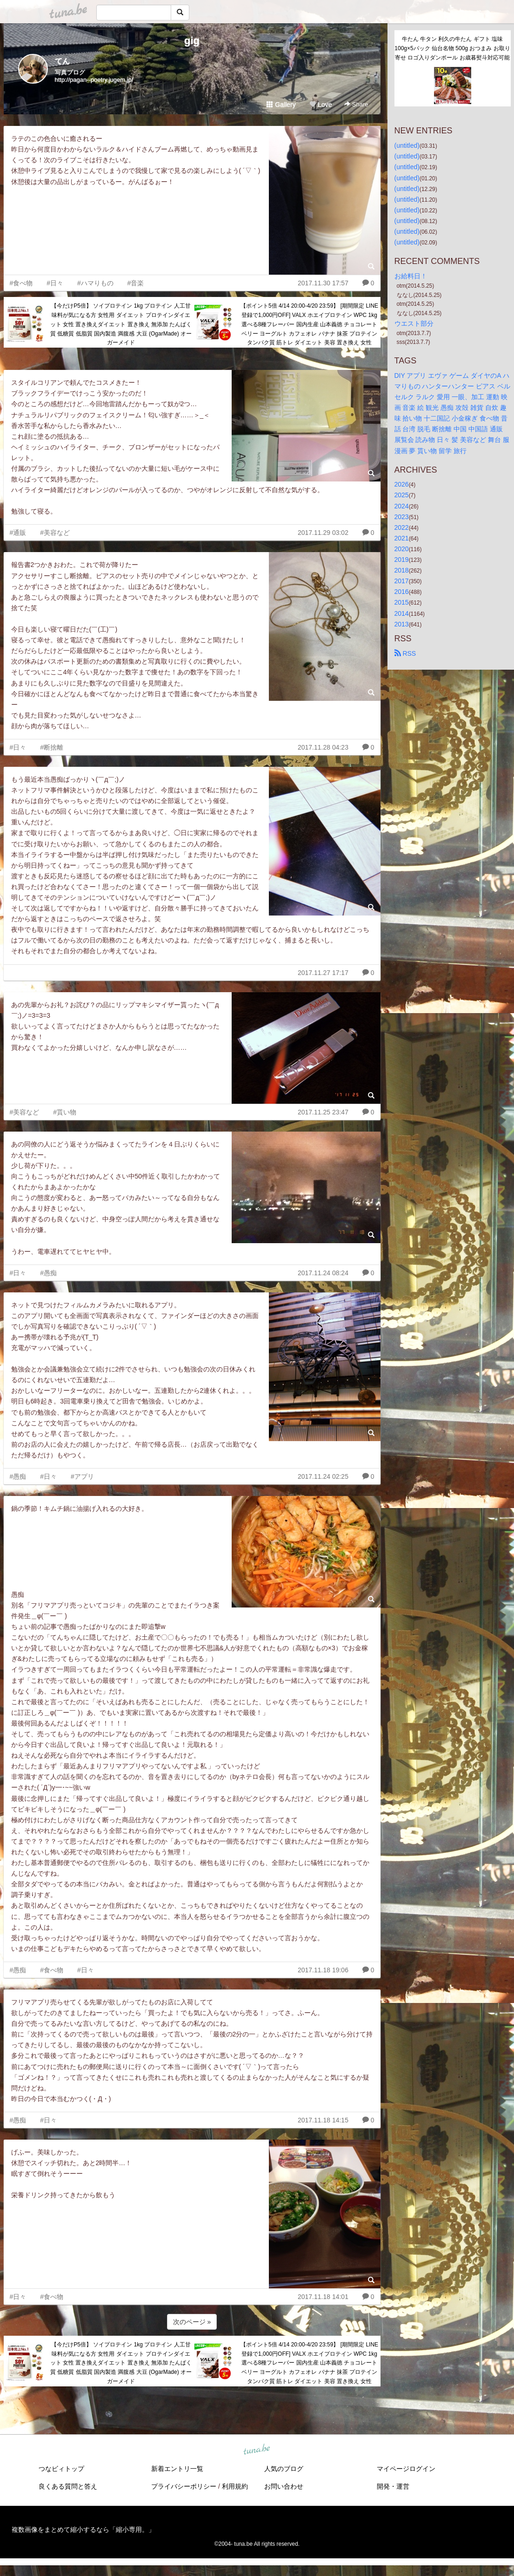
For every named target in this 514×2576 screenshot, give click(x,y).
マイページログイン (406, 2468)
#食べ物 (21, 283)
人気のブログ (283, 2468)
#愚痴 (48, 1273)
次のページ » (192, 2322)
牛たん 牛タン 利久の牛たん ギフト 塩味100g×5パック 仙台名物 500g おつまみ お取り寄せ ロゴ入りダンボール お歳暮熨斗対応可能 (452, 48)
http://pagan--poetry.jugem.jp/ (94, 79)
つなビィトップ (61, 2468)
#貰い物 (64, 1112)
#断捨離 (51, 747)
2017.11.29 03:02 (323, 532)
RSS (405, 653)
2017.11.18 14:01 (323, 2296)
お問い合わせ (283, 2486)
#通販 (18, 532)
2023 (401, 516)
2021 (401, 538)
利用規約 (235, 2486)
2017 (401, 581)
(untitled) (407, 145)
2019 (401, 559)
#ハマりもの (95, 283)
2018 (401, 570)
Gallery (281, 104)
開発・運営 (393, 2486)
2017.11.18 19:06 (323, 1970)
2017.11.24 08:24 (323, 1273)
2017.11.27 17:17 (323, 972)
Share (356, 104)
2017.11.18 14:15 (323, 2120)
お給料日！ (410, 276)
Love (320, 104)
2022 (401, 527)
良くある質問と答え (68, 2486)
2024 (401, 506)
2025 (401, 495)
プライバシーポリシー (183, 2486)
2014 (401, 613)
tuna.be (256, 2450)
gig (192, 40)
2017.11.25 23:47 (323, 1112)
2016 (401, 591)
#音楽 (135, 283)
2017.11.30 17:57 (323, 283)
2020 (401, 549)
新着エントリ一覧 (177, 2468)
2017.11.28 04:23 (323, 747)
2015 (401, 602)
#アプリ (82, 1476)
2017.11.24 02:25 (323, 1476)
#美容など (55, 532)
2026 (401, 484)
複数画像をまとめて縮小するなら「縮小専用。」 (83, 2529)
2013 (401, 624)
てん (62, 61)
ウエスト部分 (414, 323)
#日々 (55, 283)
